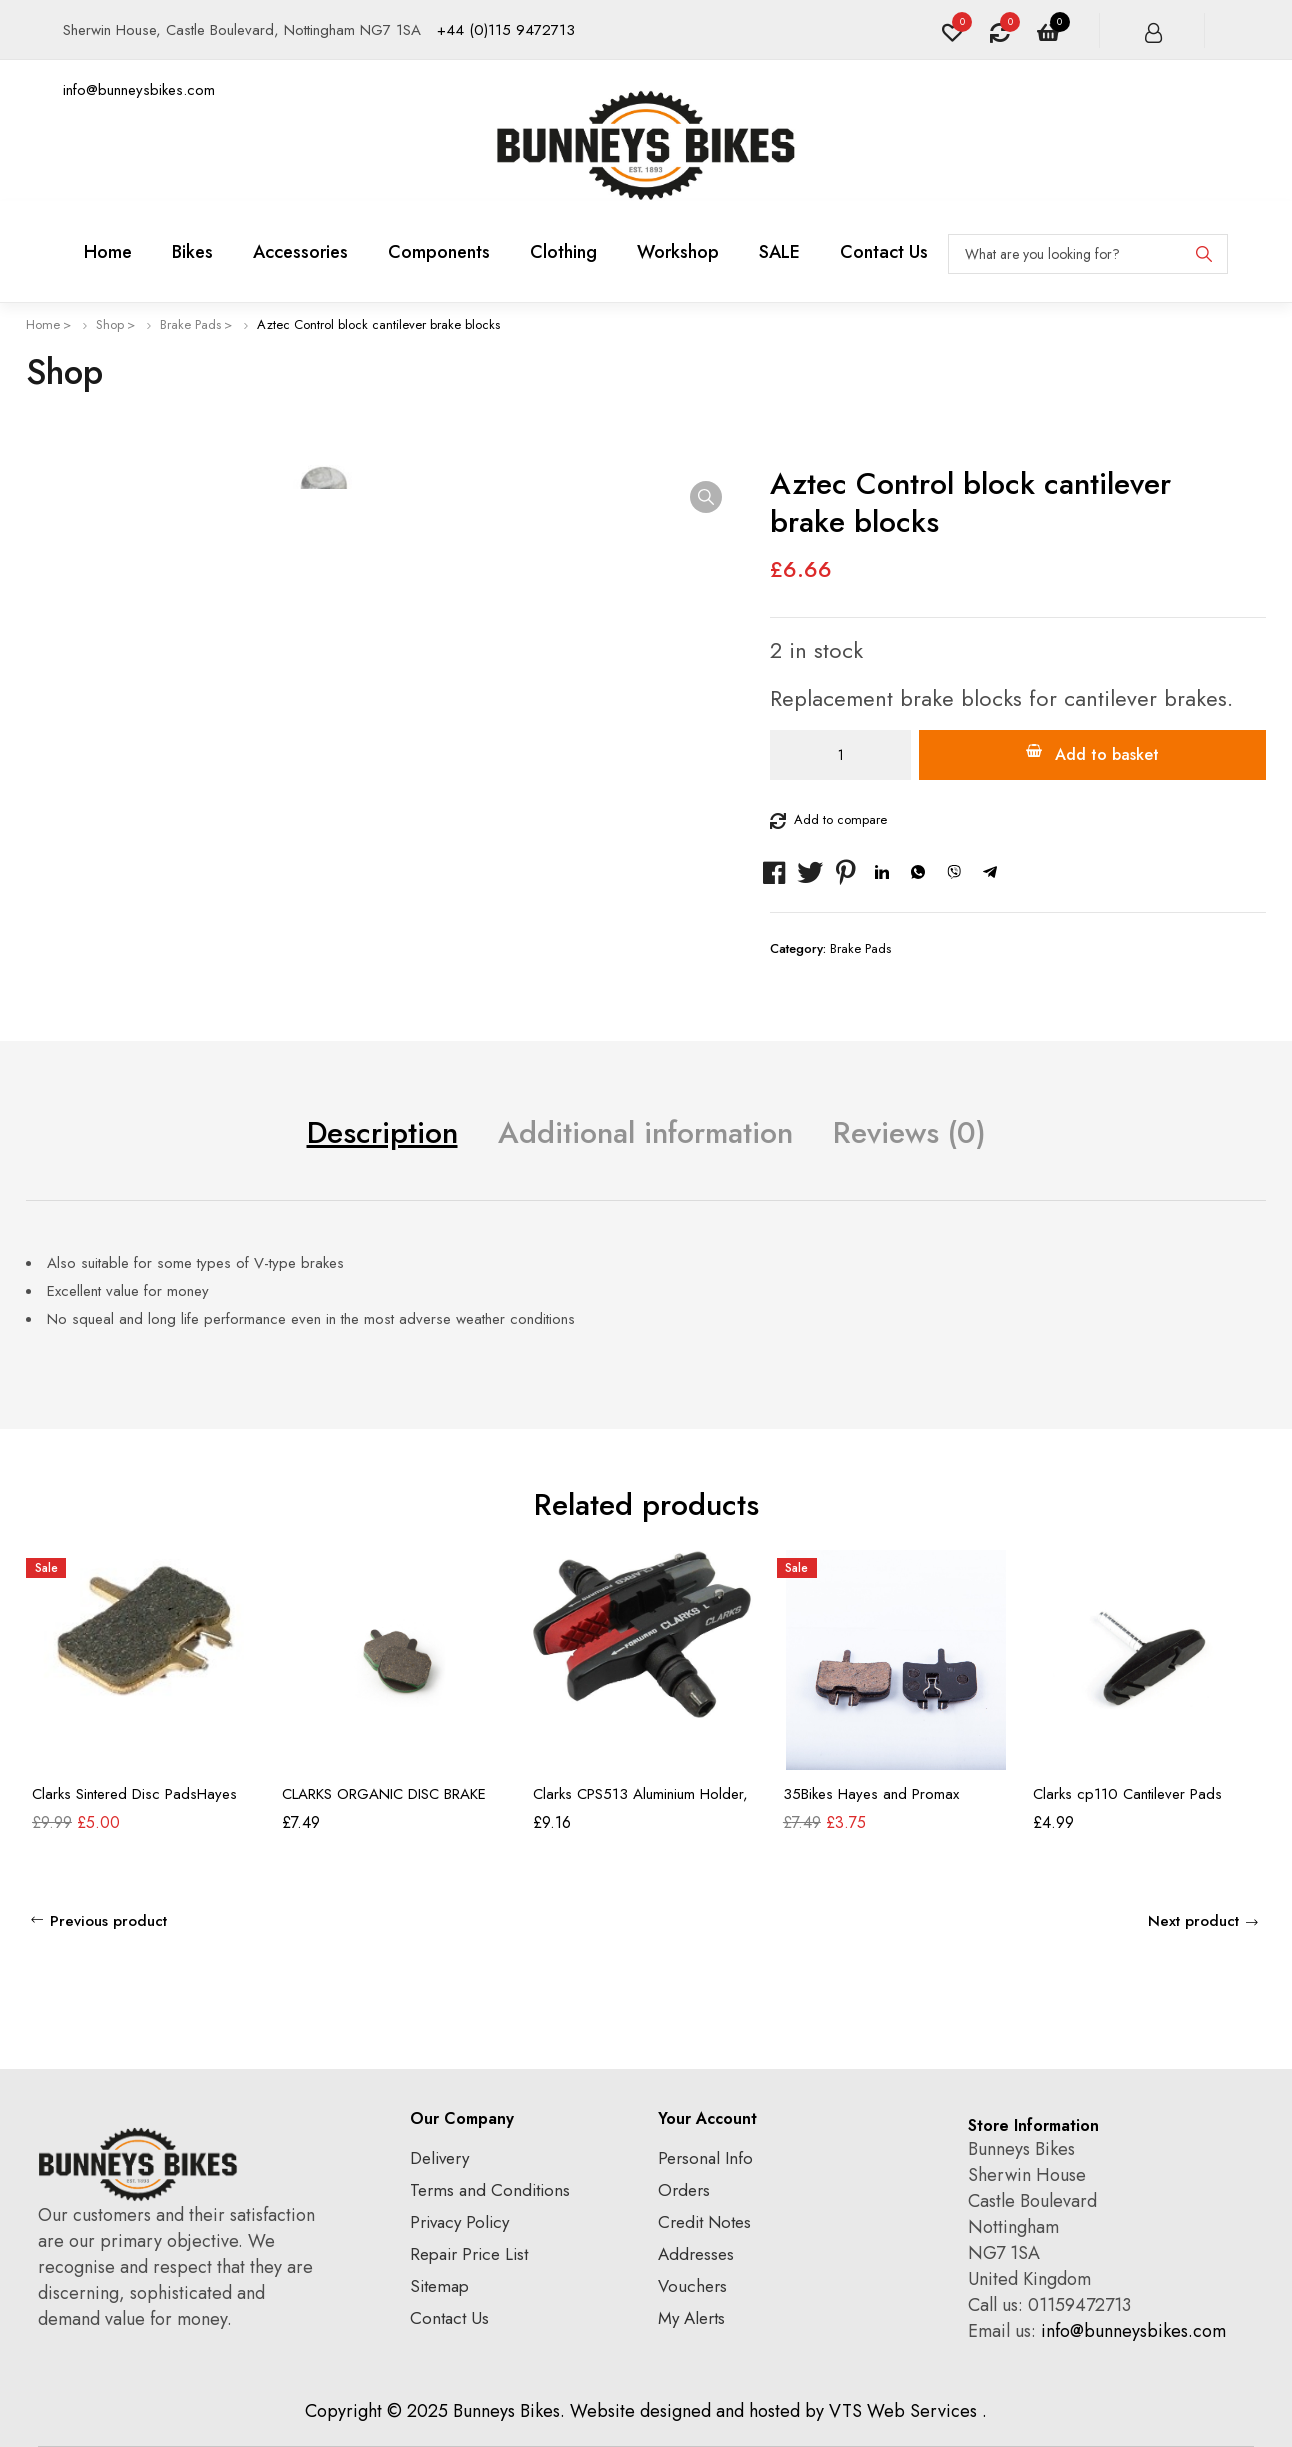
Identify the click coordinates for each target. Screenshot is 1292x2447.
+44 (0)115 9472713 (506, 30)
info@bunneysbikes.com (139, 90)
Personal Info (705, 2158)
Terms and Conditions (490, 2190)
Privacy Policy (459, 2222)
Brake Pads (190, 324)
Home (43, 324)
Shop (110, 324)
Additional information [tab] (645, 1132)
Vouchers (692, 2286)
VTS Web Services (903, 2411)
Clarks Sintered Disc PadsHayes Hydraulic (134, 1802)
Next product (1193, 1921)
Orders (684, 2190)
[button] (706, 497)
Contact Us (449, 2318)
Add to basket (1107, 754)
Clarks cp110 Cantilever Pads (1127, 1794)
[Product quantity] (840, 755)
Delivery (439, 2158)
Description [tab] (382, 1132)
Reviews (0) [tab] (909, 1132)
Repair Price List (469, 2254)
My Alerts (691, 2318)
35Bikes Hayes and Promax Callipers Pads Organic (871, 1802)
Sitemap (439, 2286)
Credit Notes (704, 2222)
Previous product (108, 1921)
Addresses (696, 2254)
